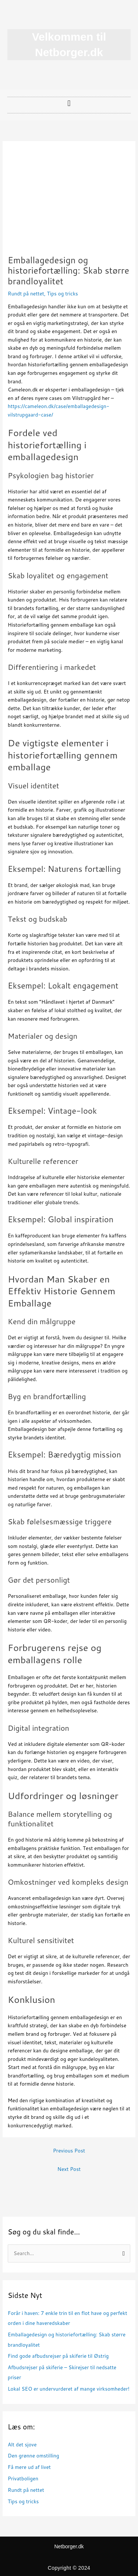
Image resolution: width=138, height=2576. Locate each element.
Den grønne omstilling (33, 2455)
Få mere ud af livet (29, 2466)
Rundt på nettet (26, 293)
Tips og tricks (62, 293)
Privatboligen (23, 2478)
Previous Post (69, 2150)
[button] (69, 103)
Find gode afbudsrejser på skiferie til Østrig (58, 2355)
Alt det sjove (22, 2444)
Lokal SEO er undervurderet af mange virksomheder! (69, 2388)
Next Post (69, 2168)
